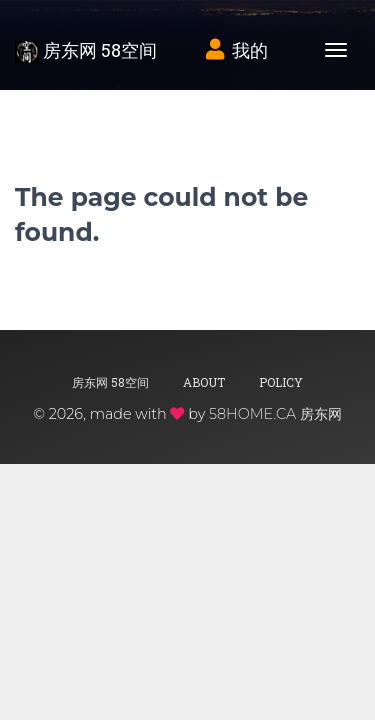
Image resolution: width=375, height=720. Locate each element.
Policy (281, 382)
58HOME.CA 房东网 (275, 414)
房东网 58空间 (86, 51)
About (204, 382)
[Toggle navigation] (336, 50)
